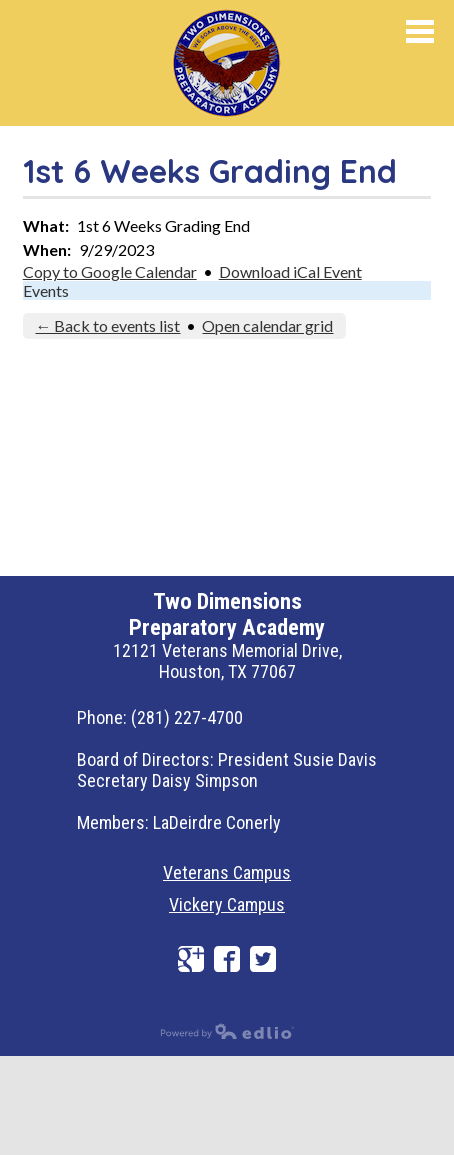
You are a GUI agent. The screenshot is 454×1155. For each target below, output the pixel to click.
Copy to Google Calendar (110, 271)
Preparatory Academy (258, 58)
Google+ (191, 959)
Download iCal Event (290, 271)
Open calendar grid (267, 325)
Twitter (263, 959)
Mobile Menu (420, 31)
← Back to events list (107, 325)
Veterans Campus (227, 872)
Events (46, 290)
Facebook (227, 959)
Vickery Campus (227, 904)
